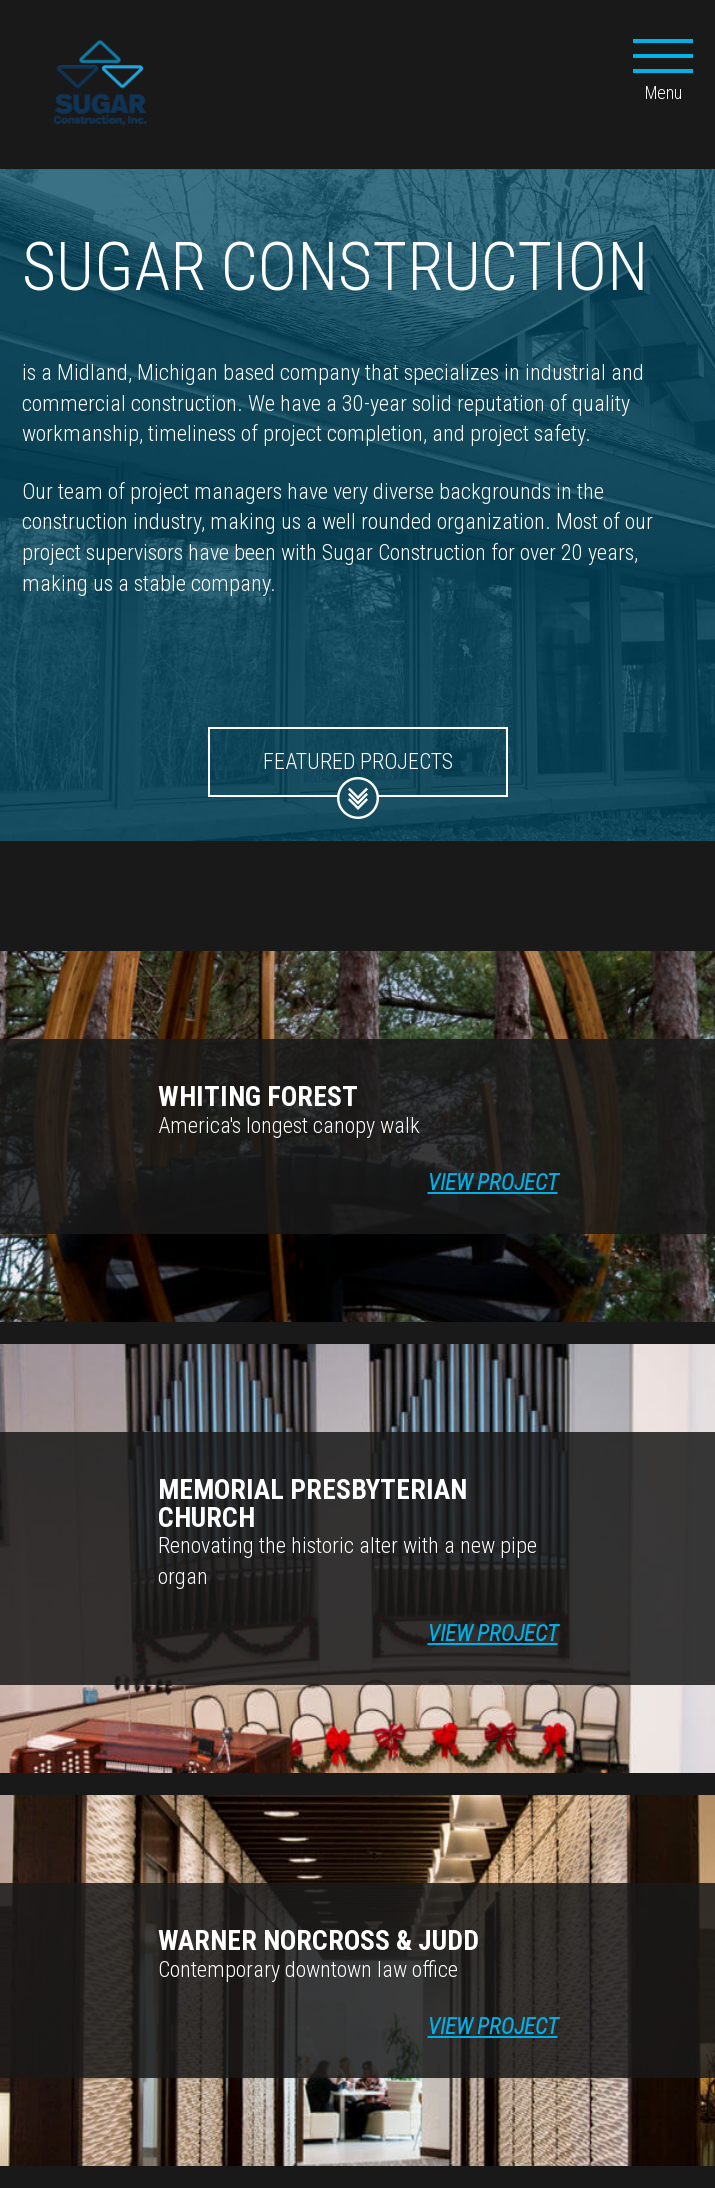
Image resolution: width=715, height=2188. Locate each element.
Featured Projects (358, 773)
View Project (493, 1182)
